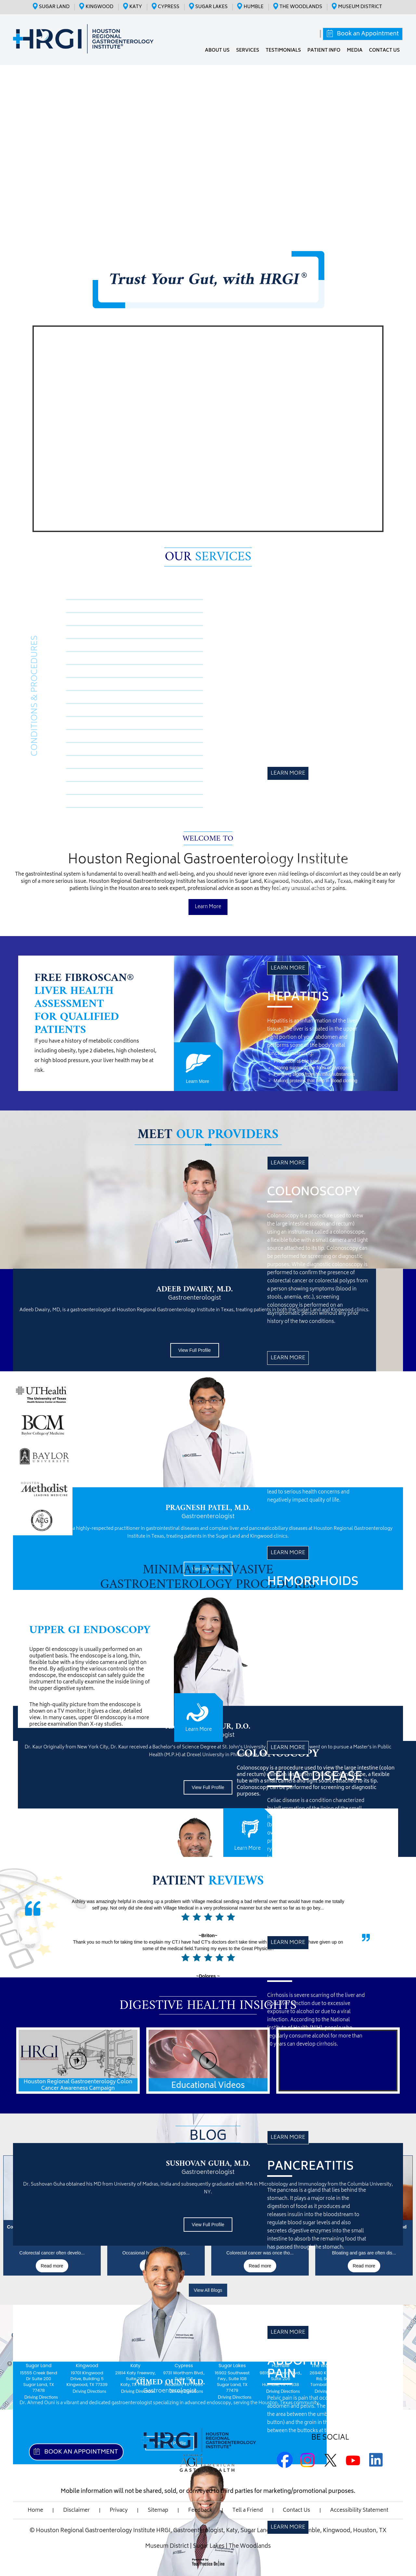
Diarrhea (87, 736)
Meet (208, 1134)
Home (35, 2510)
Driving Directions (41, 2397)
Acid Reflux (92, 645)
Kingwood (99, 7)
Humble (253, 7)
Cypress (168, 7)
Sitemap (158, 2510)
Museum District (360, 7)
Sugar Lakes (211, 7)
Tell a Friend (247, 2510)
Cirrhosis (88, 684)
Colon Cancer (94, 762)
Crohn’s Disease (98, 606)
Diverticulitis (93, 801)
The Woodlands (301, 7)
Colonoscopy (94, 632)
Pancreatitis (92, 697)
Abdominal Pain (98, 710)
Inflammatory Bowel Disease (117, 775)
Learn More (288, 773)
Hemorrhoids (94, 658)
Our (208, 557)
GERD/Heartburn (99, 788)
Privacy (119, 2510)
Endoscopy (91, 749)
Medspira (88, 593)
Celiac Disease (96, 671)
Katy (135, 7)
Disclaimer (76, 2510)
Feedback (200, 2510)
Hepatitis (88, 619)
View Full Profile (194, 1350)
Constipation (94, 723)
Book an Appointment (367, 34)
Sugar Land (54, 7)
